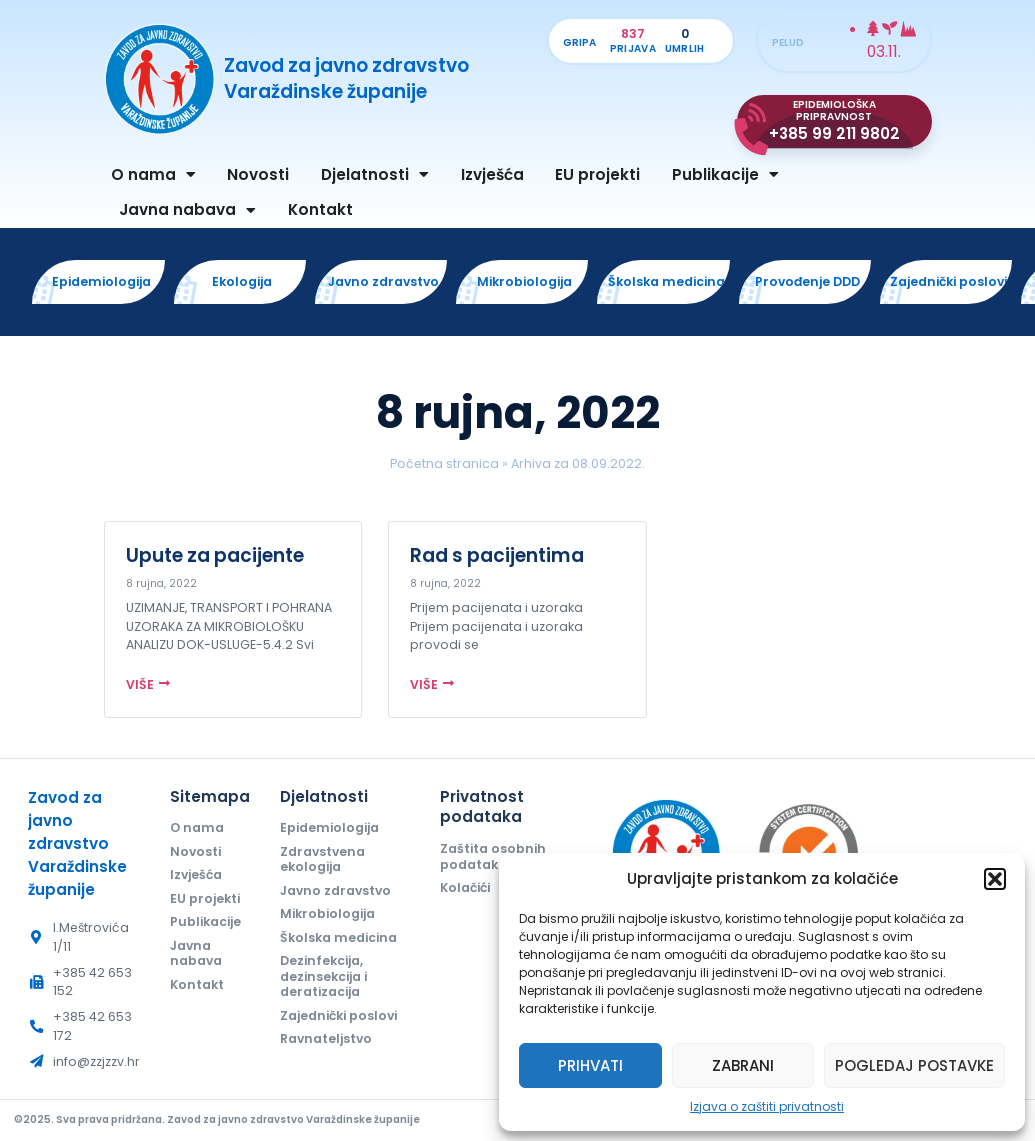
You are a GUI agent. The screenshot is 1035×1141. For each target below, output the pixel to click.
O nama (153, 174)
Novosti (258, 174)
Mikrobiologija (327, 913)
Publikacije (725, 174)
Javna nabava (187, 210)
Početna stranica (444, 463)
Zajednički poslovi (338, 1015)
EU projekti (597, 174)
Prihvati (590, 1065)
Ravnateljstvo (326, 1038)
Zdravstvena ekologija (322, 859)
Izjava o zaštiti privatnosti (767, 1106)
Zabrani (743, 1065)
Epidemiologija (329, 827)
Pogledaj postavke (914, 1065)
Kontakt (320, 209)
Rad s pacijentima (497, 555)
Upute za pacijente (215, 555)
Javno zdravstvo (335, 890)
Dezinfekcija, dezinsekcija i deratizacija (323, 976)
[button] (995, 879)
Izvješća (492, 174)
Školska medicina (338, 937)
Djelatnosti (375, 174)
